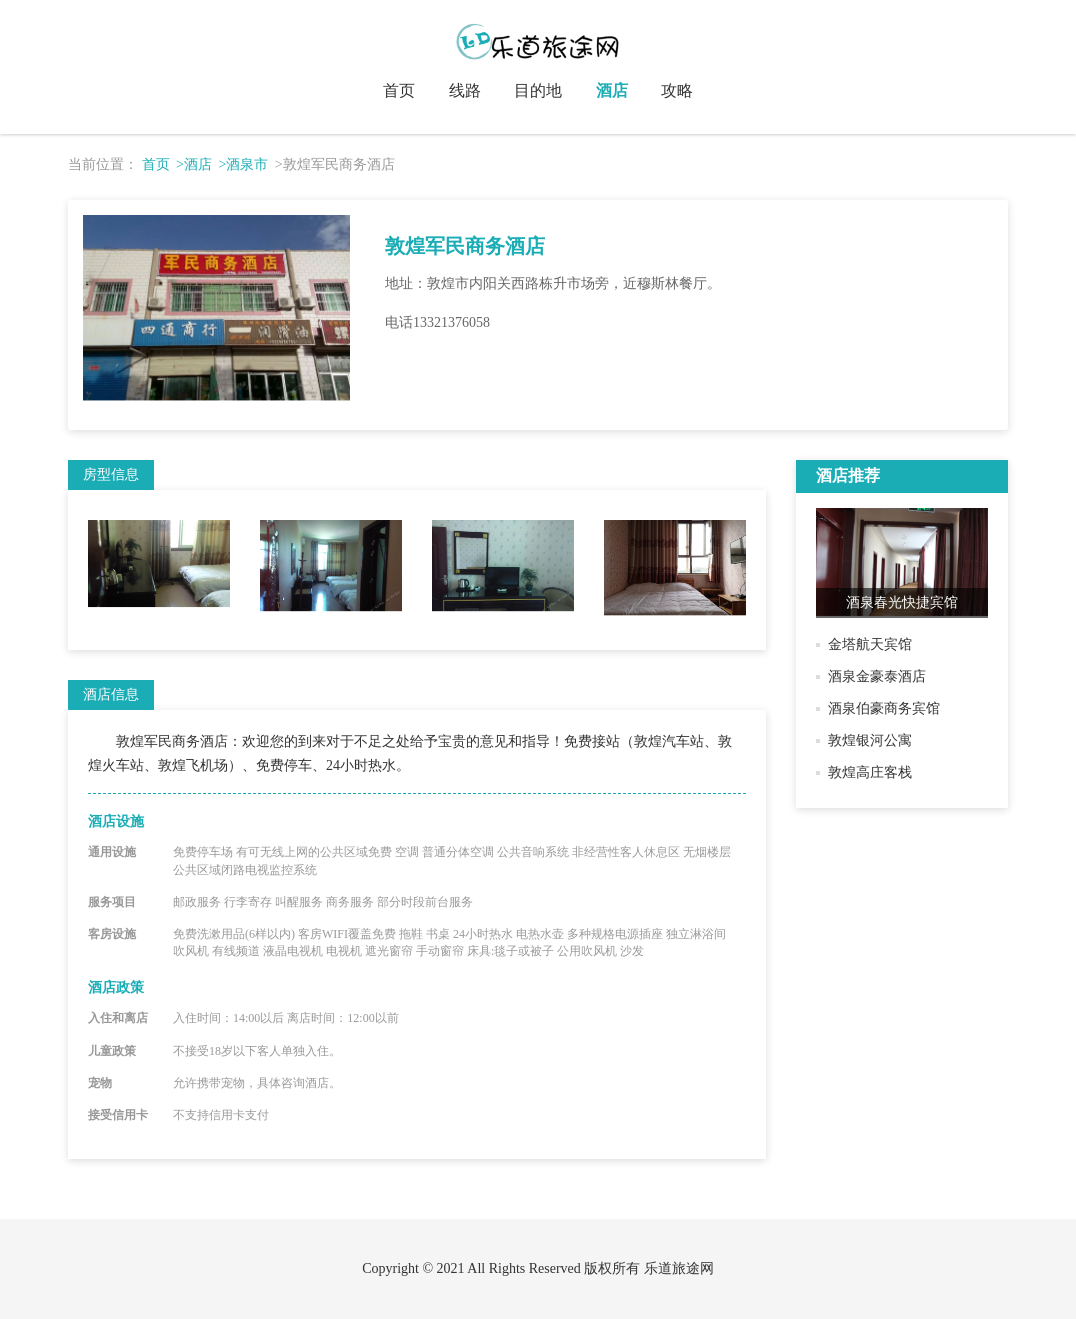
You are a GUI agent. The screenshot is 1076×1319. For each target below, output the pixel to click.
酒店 (612, 90)
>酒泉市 (243, 164)
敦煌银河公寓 (870, 740)
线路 (465, 90)
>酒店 (194, 164)
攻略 (677, 90)
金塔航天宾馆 (870, 644)
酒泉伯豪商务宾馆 (884, 708)
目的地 (538, 90)
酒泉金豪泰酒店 (877, 676)
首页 (399, 90)
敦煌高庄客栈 (870, 772)
